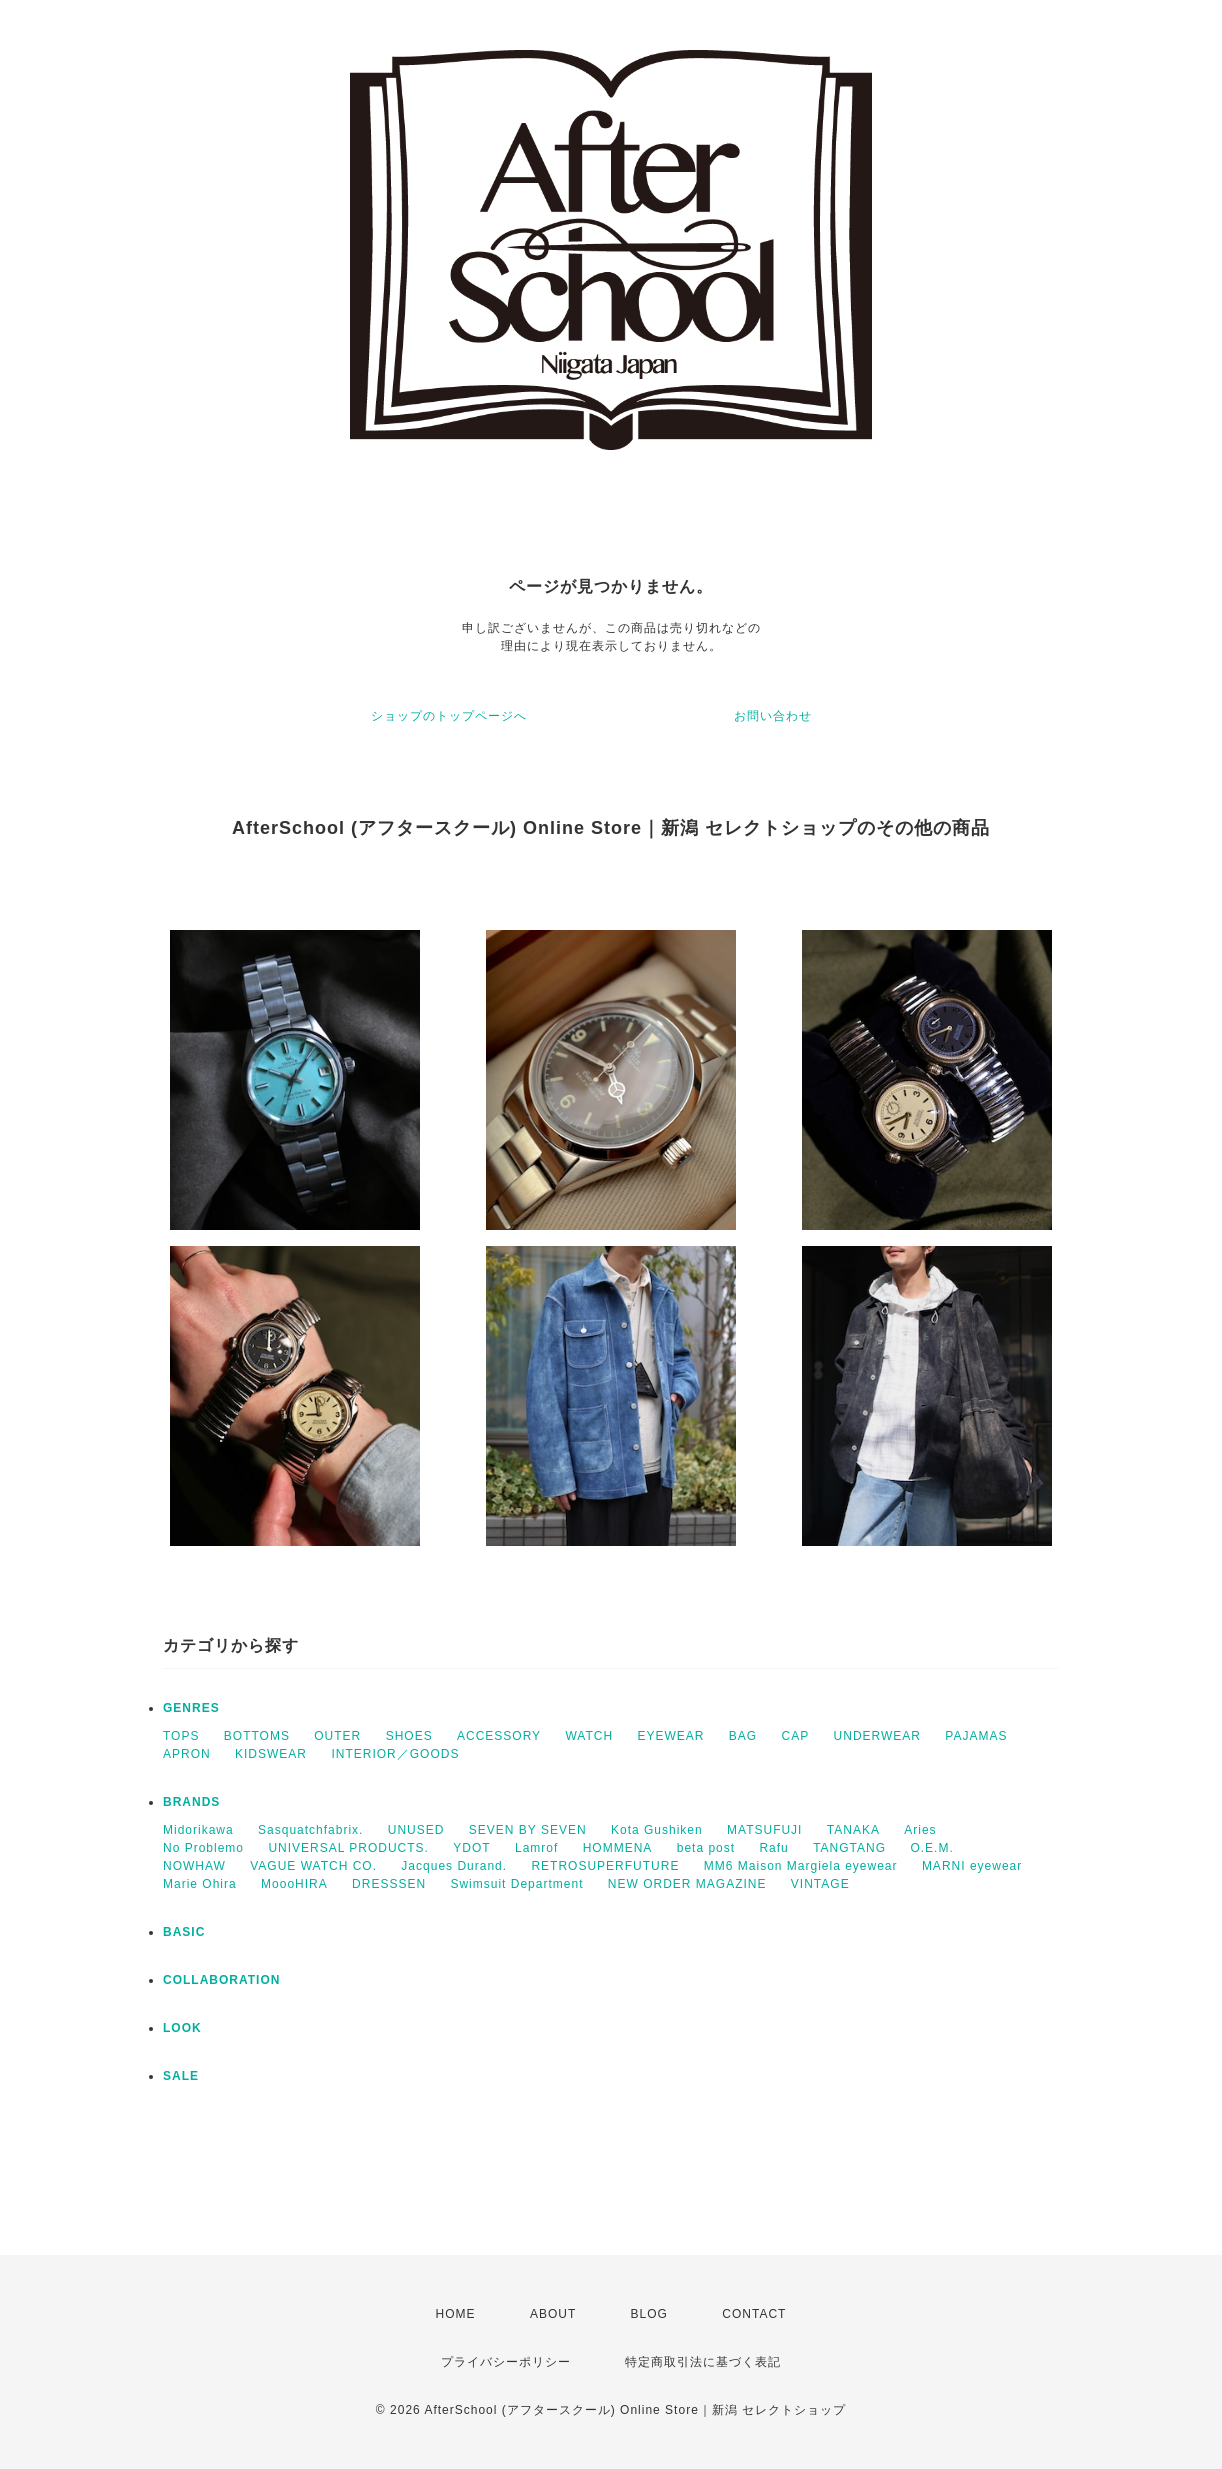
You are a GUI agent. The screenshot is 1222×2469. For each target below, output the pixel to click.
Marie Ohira (200, 1884)
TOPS (181, 1736)
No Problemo (203, 1848)
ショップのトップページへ (449, 716)
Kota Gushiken (657, 1830)
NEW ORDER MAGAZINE (687, 1884)
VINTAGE (820, 1884)
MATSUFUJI (764, 1830)
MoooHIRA (294, 1884)
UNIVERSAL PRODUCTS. (348, 1848)
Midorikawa (198, 1830)
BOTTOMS (257, 1736)
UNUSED (416, 1830)
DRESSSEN (389, 1884)
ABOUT (553, 2314)
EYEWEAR (670, 1736)
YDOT (471, 1848)
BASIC (184, 1932)
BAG (743, 1736)
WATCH (589, 1736)
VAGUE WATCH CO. (313, 1866)
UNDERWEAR (877, 1736)
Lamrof (536, 1848)
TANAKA (853, 1830)
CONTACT (754, 2314)
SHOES (409, 1736)
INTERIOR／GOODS (395, 1754)
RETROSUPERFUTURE (605, 1866)
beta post (706, 1848)
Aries (920, 1830)
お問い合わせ (773, 716)
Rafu (773, 1848)
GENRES (191, 1708)
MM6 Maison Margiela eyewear (801, 1866)
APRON (187, 1754)
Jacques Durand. (454, 1866)
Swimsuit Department (516, 1884)
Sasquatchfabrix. (310, 1830)
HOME (456, 2314)
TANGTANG (849, 1848)
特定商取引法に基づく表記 (703, 2362)
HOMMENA (618, 1848)
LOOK (182, 2028)
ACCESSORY (499, 1736)
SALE (181, 2076)
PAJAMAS (976, 1736)
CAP (796, 1736)
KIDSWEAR (271, 1754)
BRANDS (191, 1802)
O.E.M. (931, 1848)
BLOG (649, 2314)
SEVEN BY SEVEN (528, 1830)
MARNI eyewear (972, 1866)
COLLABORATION (221, 1980)
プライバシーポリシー (506, 2362)
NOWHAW (194, 1866)
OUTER (337, 1736)
